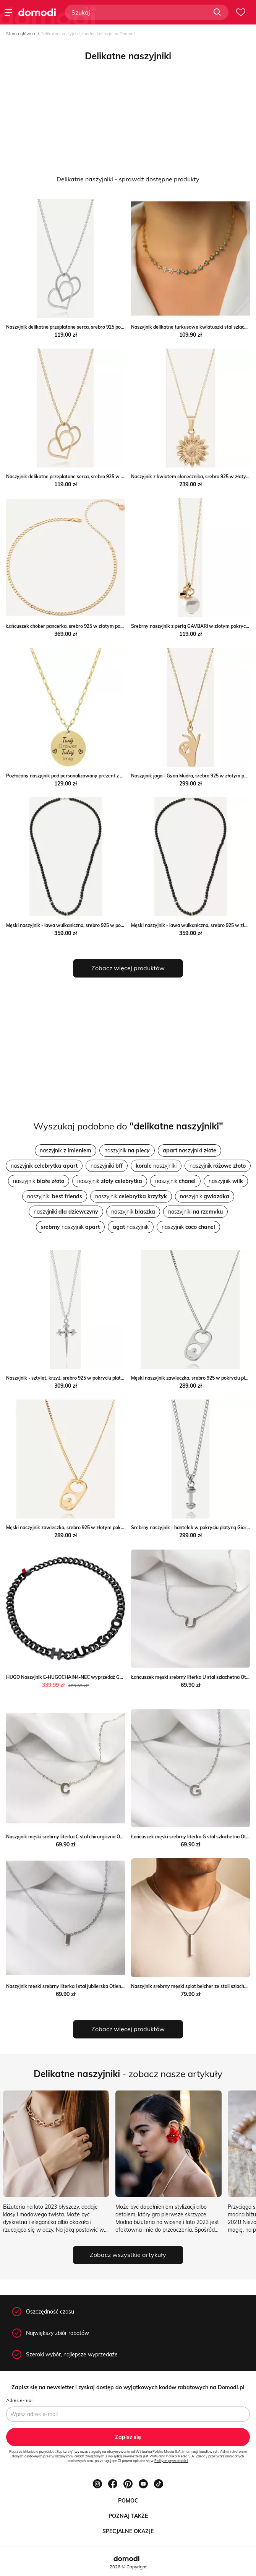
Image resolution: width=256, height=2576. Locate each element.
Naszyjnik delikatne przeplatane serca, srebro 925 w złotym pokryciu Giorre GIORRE (97, 476)
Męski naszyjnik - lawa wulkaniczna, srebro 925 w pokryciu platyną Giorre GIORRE (95, 925)
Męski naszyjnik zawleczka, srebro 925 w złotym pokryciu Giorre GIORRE (85, 1527)
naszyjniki (189, 1150)
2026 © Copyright (128, 2566)
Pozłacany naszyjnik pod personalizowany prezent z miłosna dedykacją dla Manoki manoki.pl (106, 776)
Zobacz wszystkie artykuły (128, 2254)
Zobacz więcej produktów (128, 968)
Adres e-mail (20, 2400)
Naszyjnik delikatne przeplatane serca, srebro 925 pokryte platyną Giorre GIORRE (94, 327)
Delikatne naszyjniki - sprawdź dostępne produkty (128, 179)
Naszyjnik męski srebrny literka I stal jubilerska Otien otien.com (75, 1986)
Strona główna (20, 33)
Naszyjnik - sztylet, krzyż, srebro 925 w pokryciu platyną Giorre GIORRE (84, 1378)
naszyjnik (65, 1150)
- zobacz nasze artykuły (128, 2073)
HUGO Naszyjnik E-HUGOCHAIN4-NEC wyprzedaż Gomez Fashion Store (84, 1677)
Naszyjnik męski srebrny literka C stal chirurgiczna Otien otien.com (78, 1837)
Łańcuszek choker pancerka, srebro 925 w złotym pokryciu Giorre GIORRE (86, 626)
